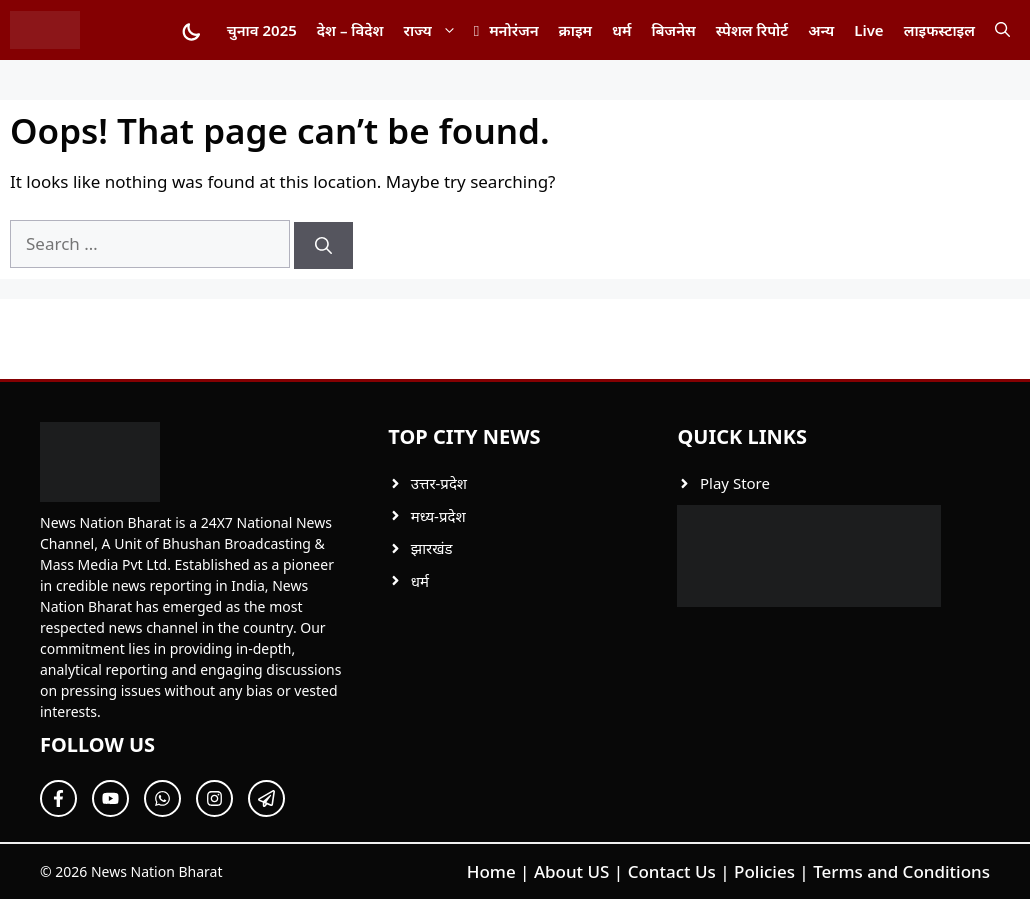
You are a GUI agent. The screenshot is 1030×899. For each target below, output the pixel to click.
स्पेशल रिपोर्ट (752, 30)
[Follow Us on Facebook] (58, 798)
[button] (1002, 30)
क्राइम (575, 30)
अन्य (821, 30)
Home (491, 871)
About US (572, 871)
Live (868, 30)
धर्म (621, 30)
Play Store (735, 483)
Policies (764, 871)
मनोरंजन (513, 30)
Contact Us (672, 871)
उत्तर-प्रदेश (439, 483)
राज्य (435, 30)
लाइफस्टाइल (939, 30)
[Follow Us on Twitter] (110, 798)
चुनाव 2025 (262, 30)
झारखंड (432, 548)
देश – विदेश (350, 30)
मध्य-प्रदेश (438, 516)
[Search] (323, 246)
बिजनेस (673, 30)
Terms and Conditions (901, 871)
